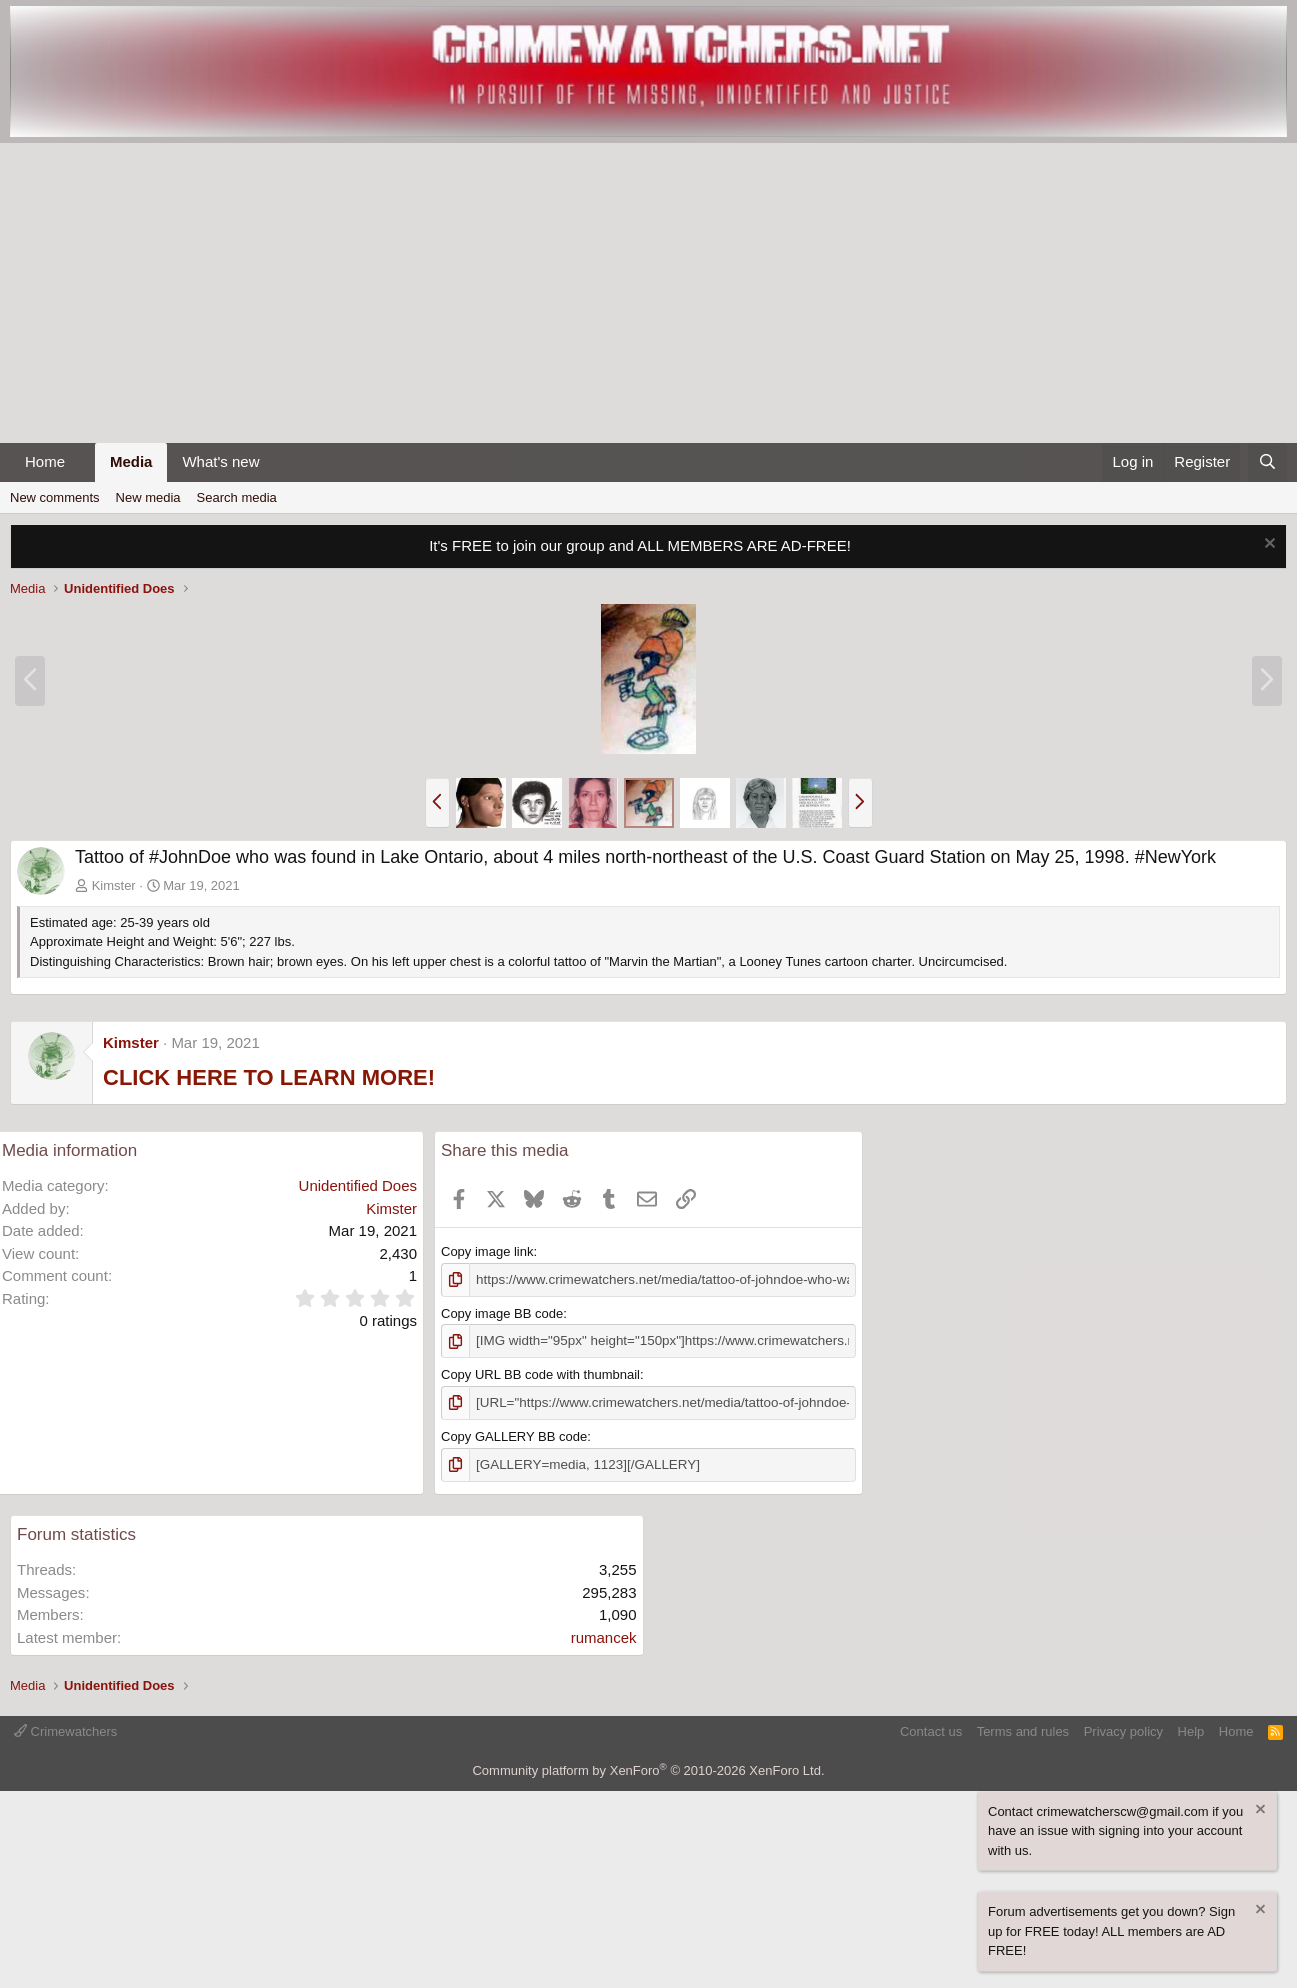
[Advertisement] (649, 293)
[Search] (1267, 462)
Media (131, 461)
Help (1191, 1728)
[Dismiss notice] (1267, 545)
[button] (81, 462)
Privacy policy (1123, 1728)
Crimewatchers (65, 1728)
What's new (220, 461)
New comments (55, 497)
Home (45, 461)
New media (148, 497)
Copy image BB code (502, 1312)
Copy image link (487, 1251)
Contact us (931, 1728)
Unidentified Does (358, 1185)
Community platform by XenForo (648, 1768)
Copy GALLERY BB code (514, 1434)
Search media (237, 497)
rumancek (604, 1634)
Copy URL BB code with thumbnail (540, 1373)
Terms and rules (1023, 1728)
